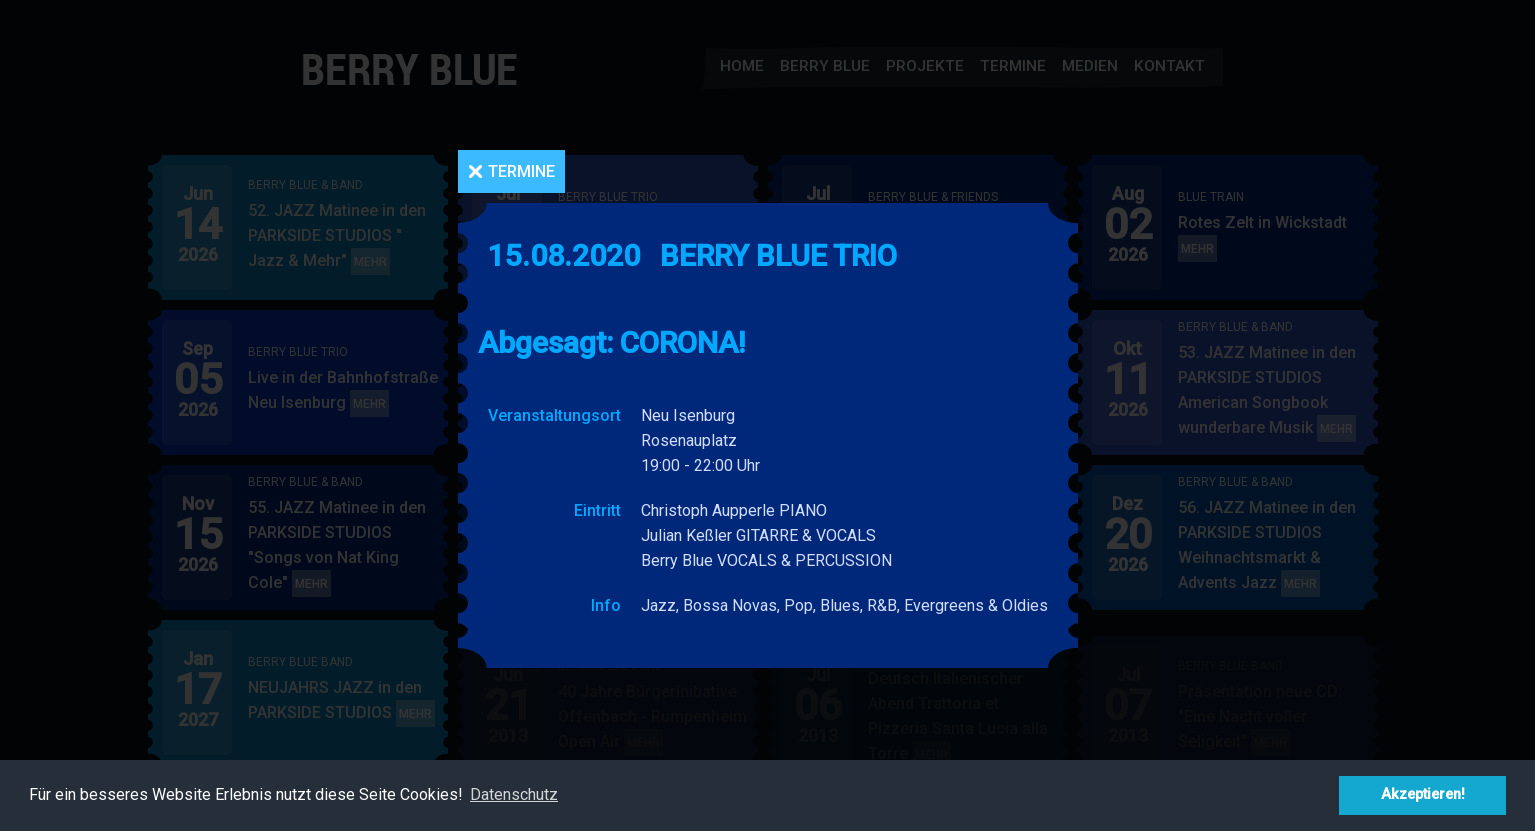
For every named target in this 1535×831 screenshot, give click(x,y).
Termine (521, 171)
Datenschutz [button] (514, 794)
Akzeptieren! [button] (1423, 794)
